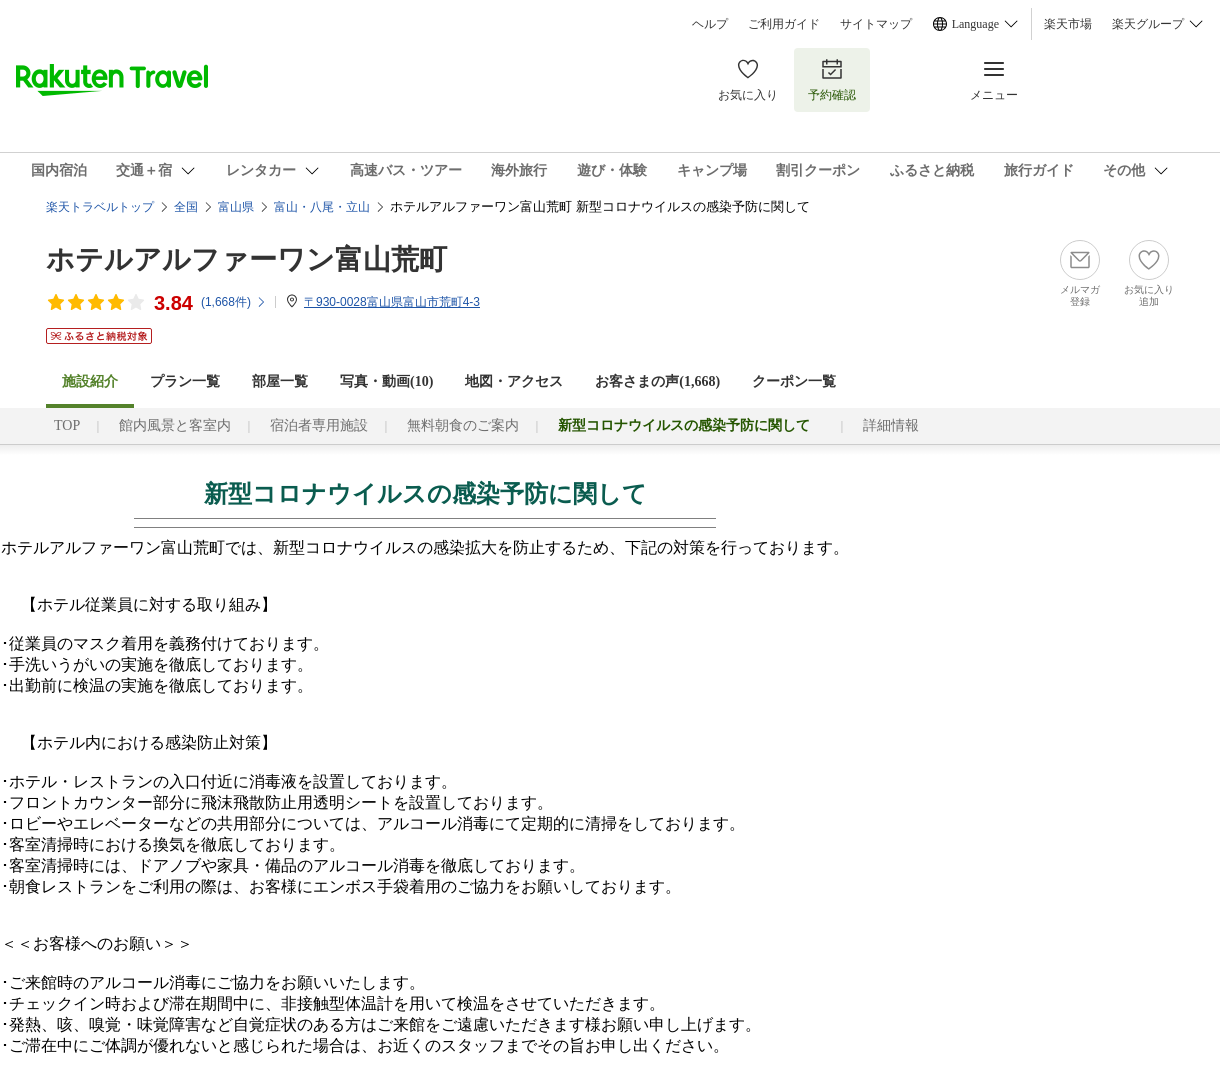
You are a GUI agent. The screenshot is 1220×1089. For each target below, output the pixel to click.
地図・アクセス (514, 381)
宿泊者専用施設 (319, 425)
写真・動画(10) (386, 381)
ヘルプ (710, 24)
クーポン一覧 (794, 381)
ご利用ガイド (784, 24)
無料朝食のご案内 (463, 425)
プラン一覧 (185, 381)
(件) (234, 302)
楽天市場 (1068, 24)
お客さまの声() (657, 381)
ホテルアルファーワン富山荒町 (246, 259)
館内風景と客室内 (175, 425)
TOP (67, 425)
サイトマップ (876, 24)
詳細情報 (891, 425)
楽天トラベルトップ (100, 207)
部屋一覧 (280, 381)
